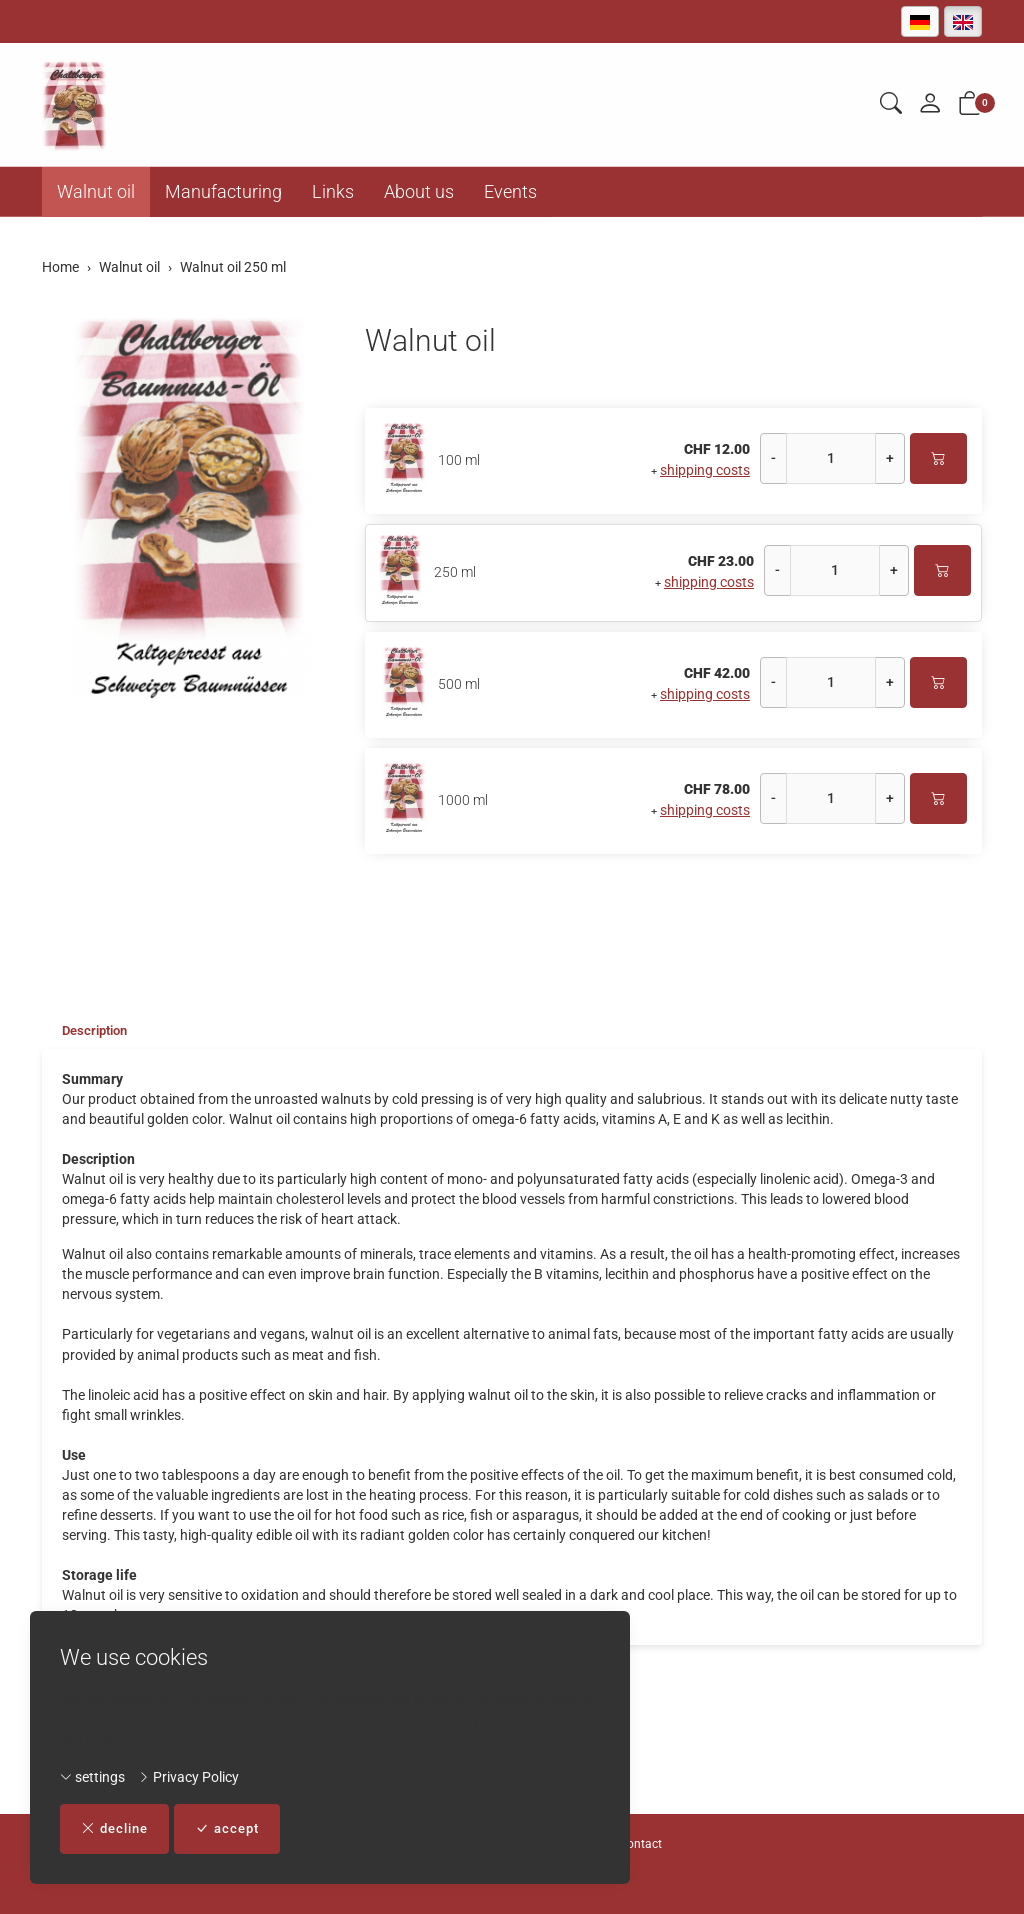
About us (419, 191)
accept (236, 1828)
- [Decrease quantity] (773, 458)
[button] (891, 104)
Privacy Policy (188, 1776)
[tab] (88, 1031)
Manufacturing (223, 191)
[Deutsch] (920, 21)
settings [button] (92, 1776)
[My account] (930, 104)
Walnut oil (96, 191)
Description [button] (98, 1031)
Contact (640, 1844)
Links (333, 191)
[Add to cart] (938, 458)
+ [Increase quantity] (890, 458)
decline (118, 1828)
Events (510, 191)
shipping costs (705, 470)
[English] (963, 21)
